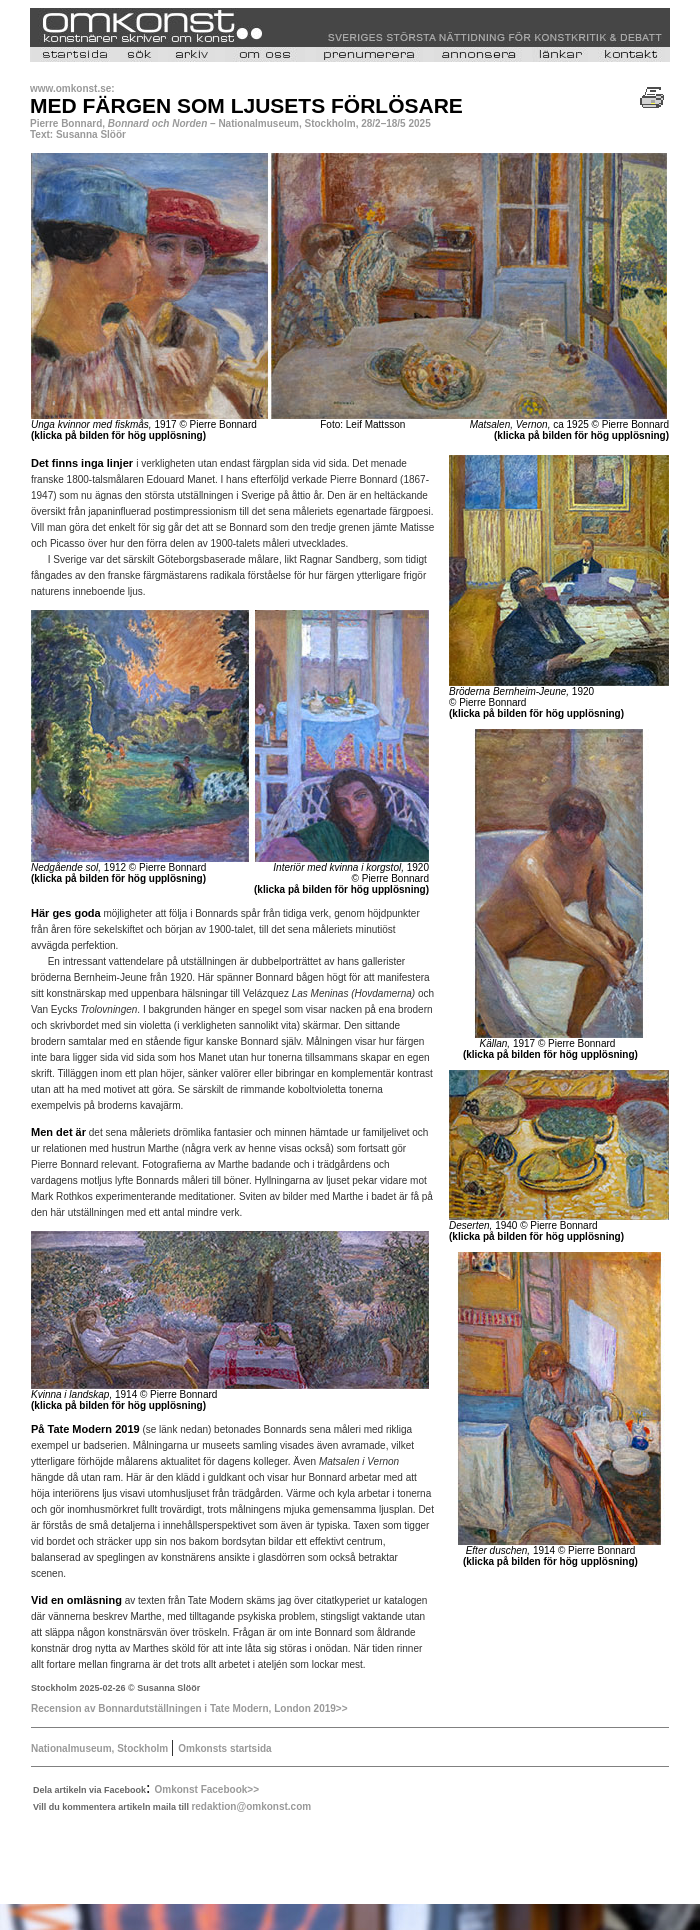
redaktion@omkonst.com (251, 1806)
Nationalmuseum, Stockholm (101, 1748)
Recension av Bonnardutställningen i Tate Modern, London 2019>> (189, 1708)
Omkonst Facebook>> (207, 1789)
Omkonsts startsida (224, 1748)
